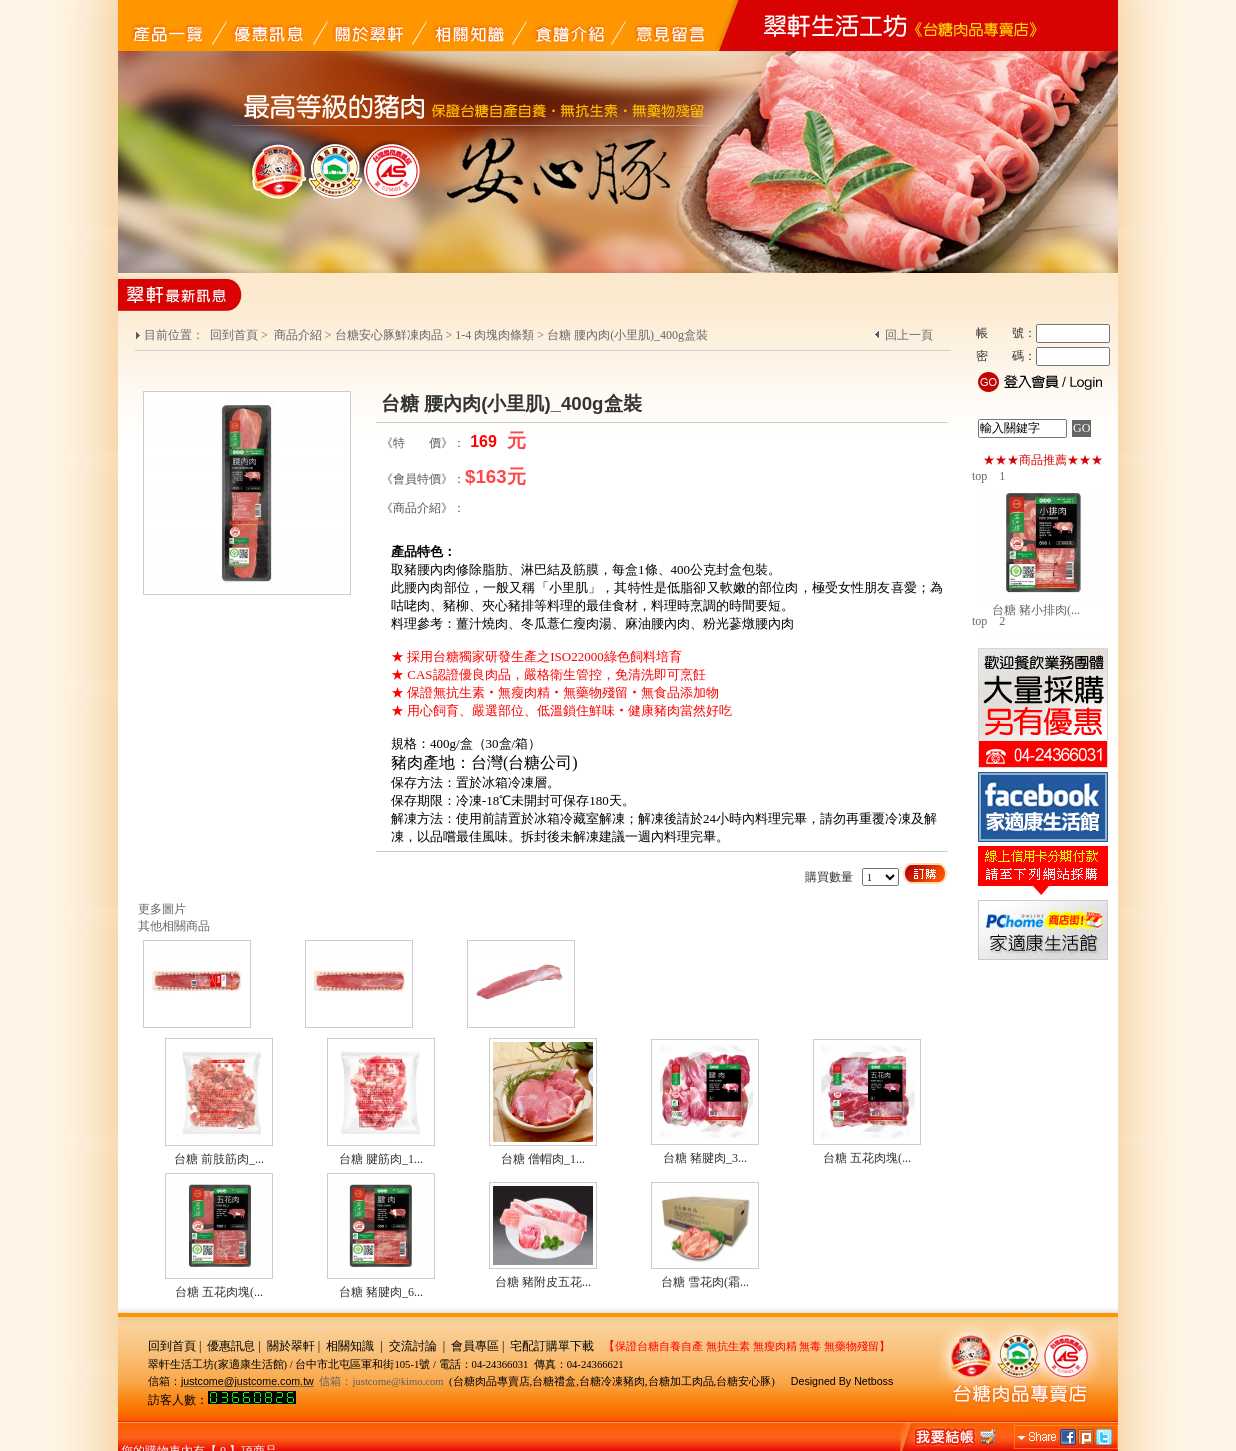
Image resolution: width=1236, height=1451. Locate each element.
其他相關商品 (174, 926)
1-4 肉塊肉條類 (494, 335)
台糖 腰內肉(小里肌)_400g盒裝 (627, 335)
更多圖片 (162, 909)
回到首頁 (234, 335)
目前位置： (175, 335)
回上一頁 (909, 335)
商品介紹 (298, 335)
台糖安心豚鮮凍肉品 (389, 335)
